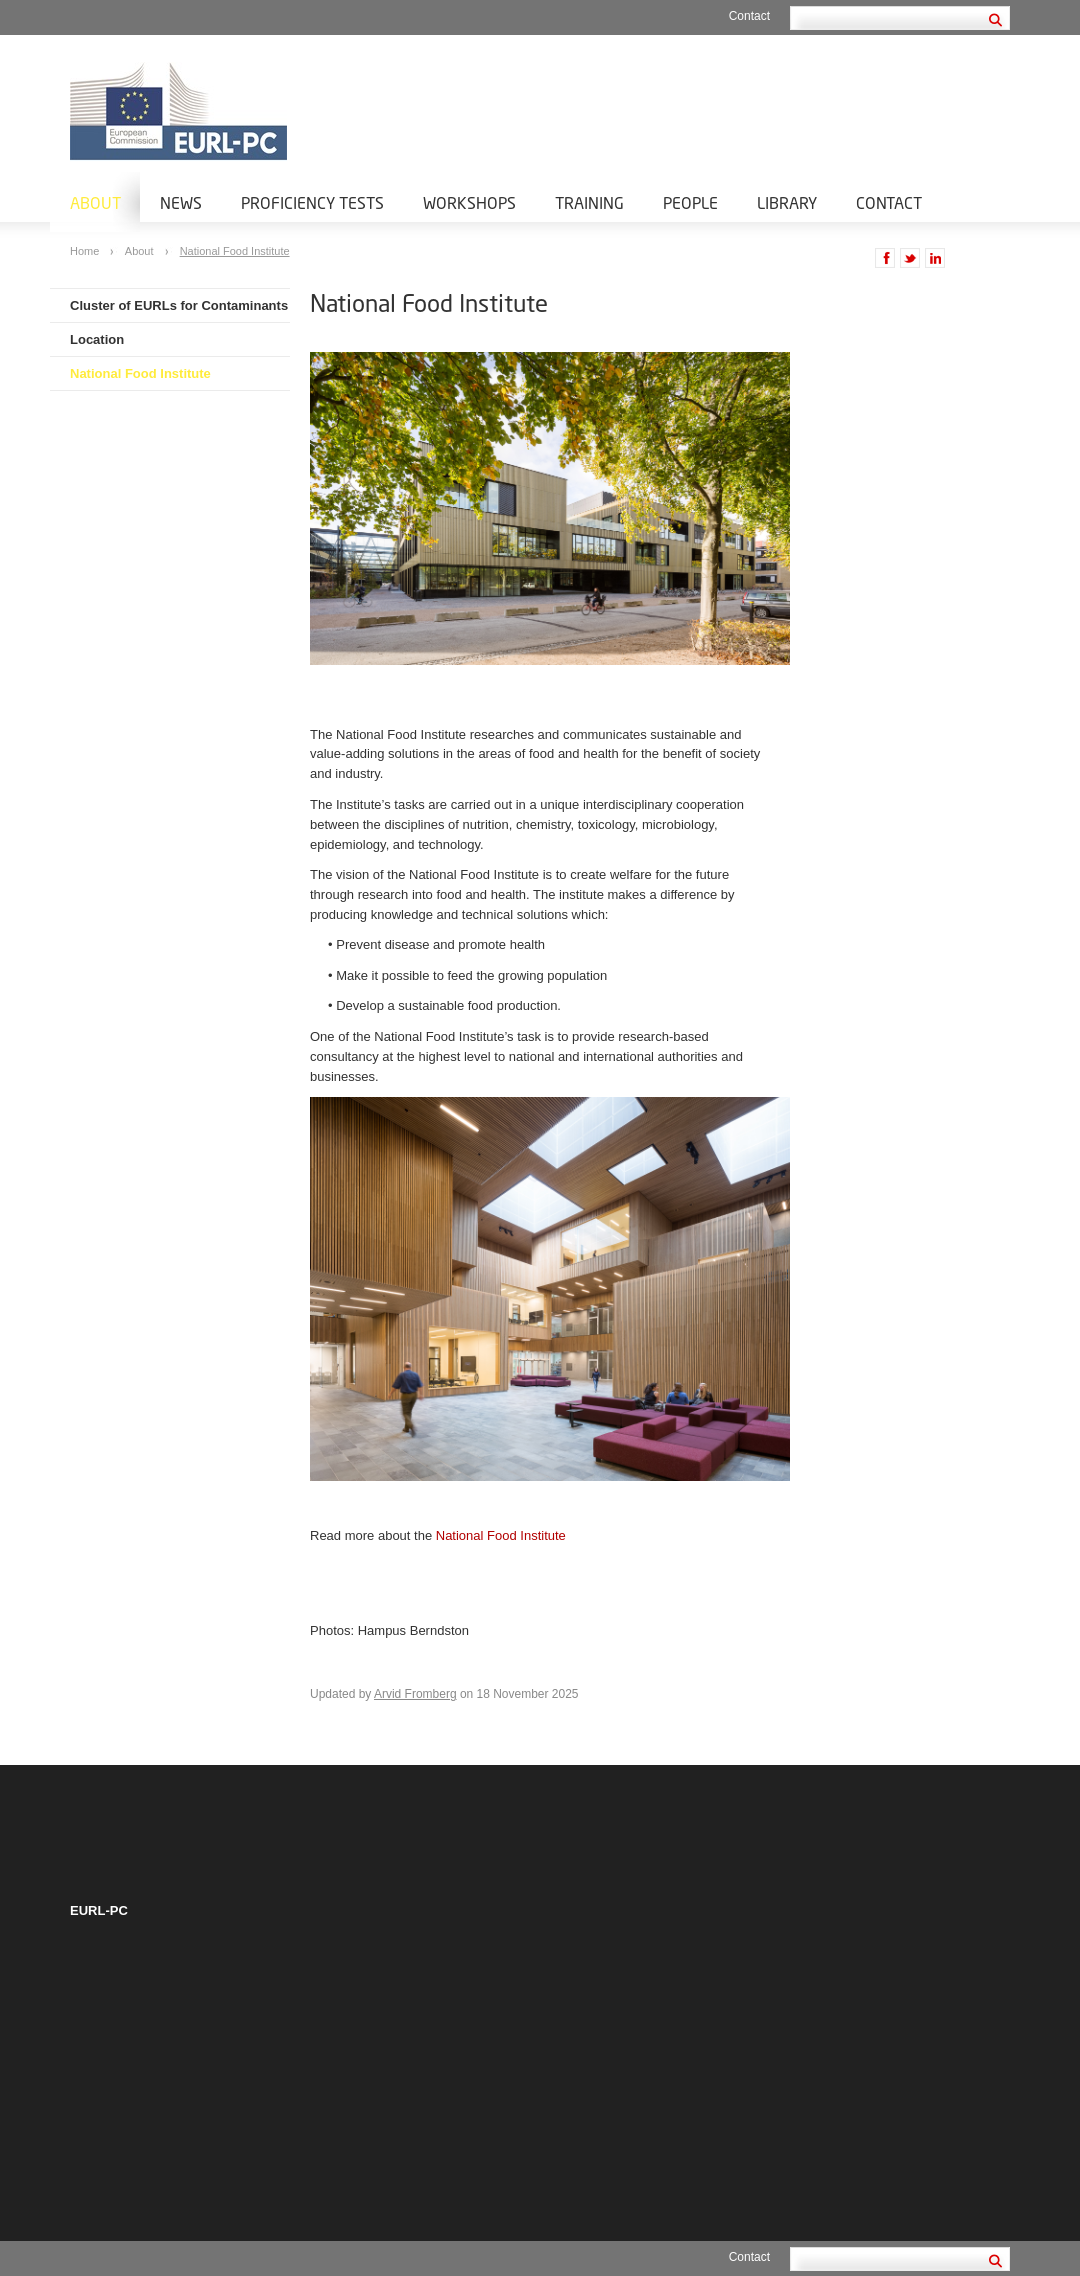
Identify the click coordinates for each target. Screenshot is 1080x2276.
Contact (749, 16)
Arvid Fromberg (415, 1694)
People (690, 202)
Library (787, 202)
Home (86, 251)
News (181, 202)
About (95, 202)
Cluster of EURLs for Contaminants (179, 305)
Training (589, 202)
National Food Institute (235, 251)
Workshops (469, 202)
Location (97, 339)
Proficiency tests (312, 202)
